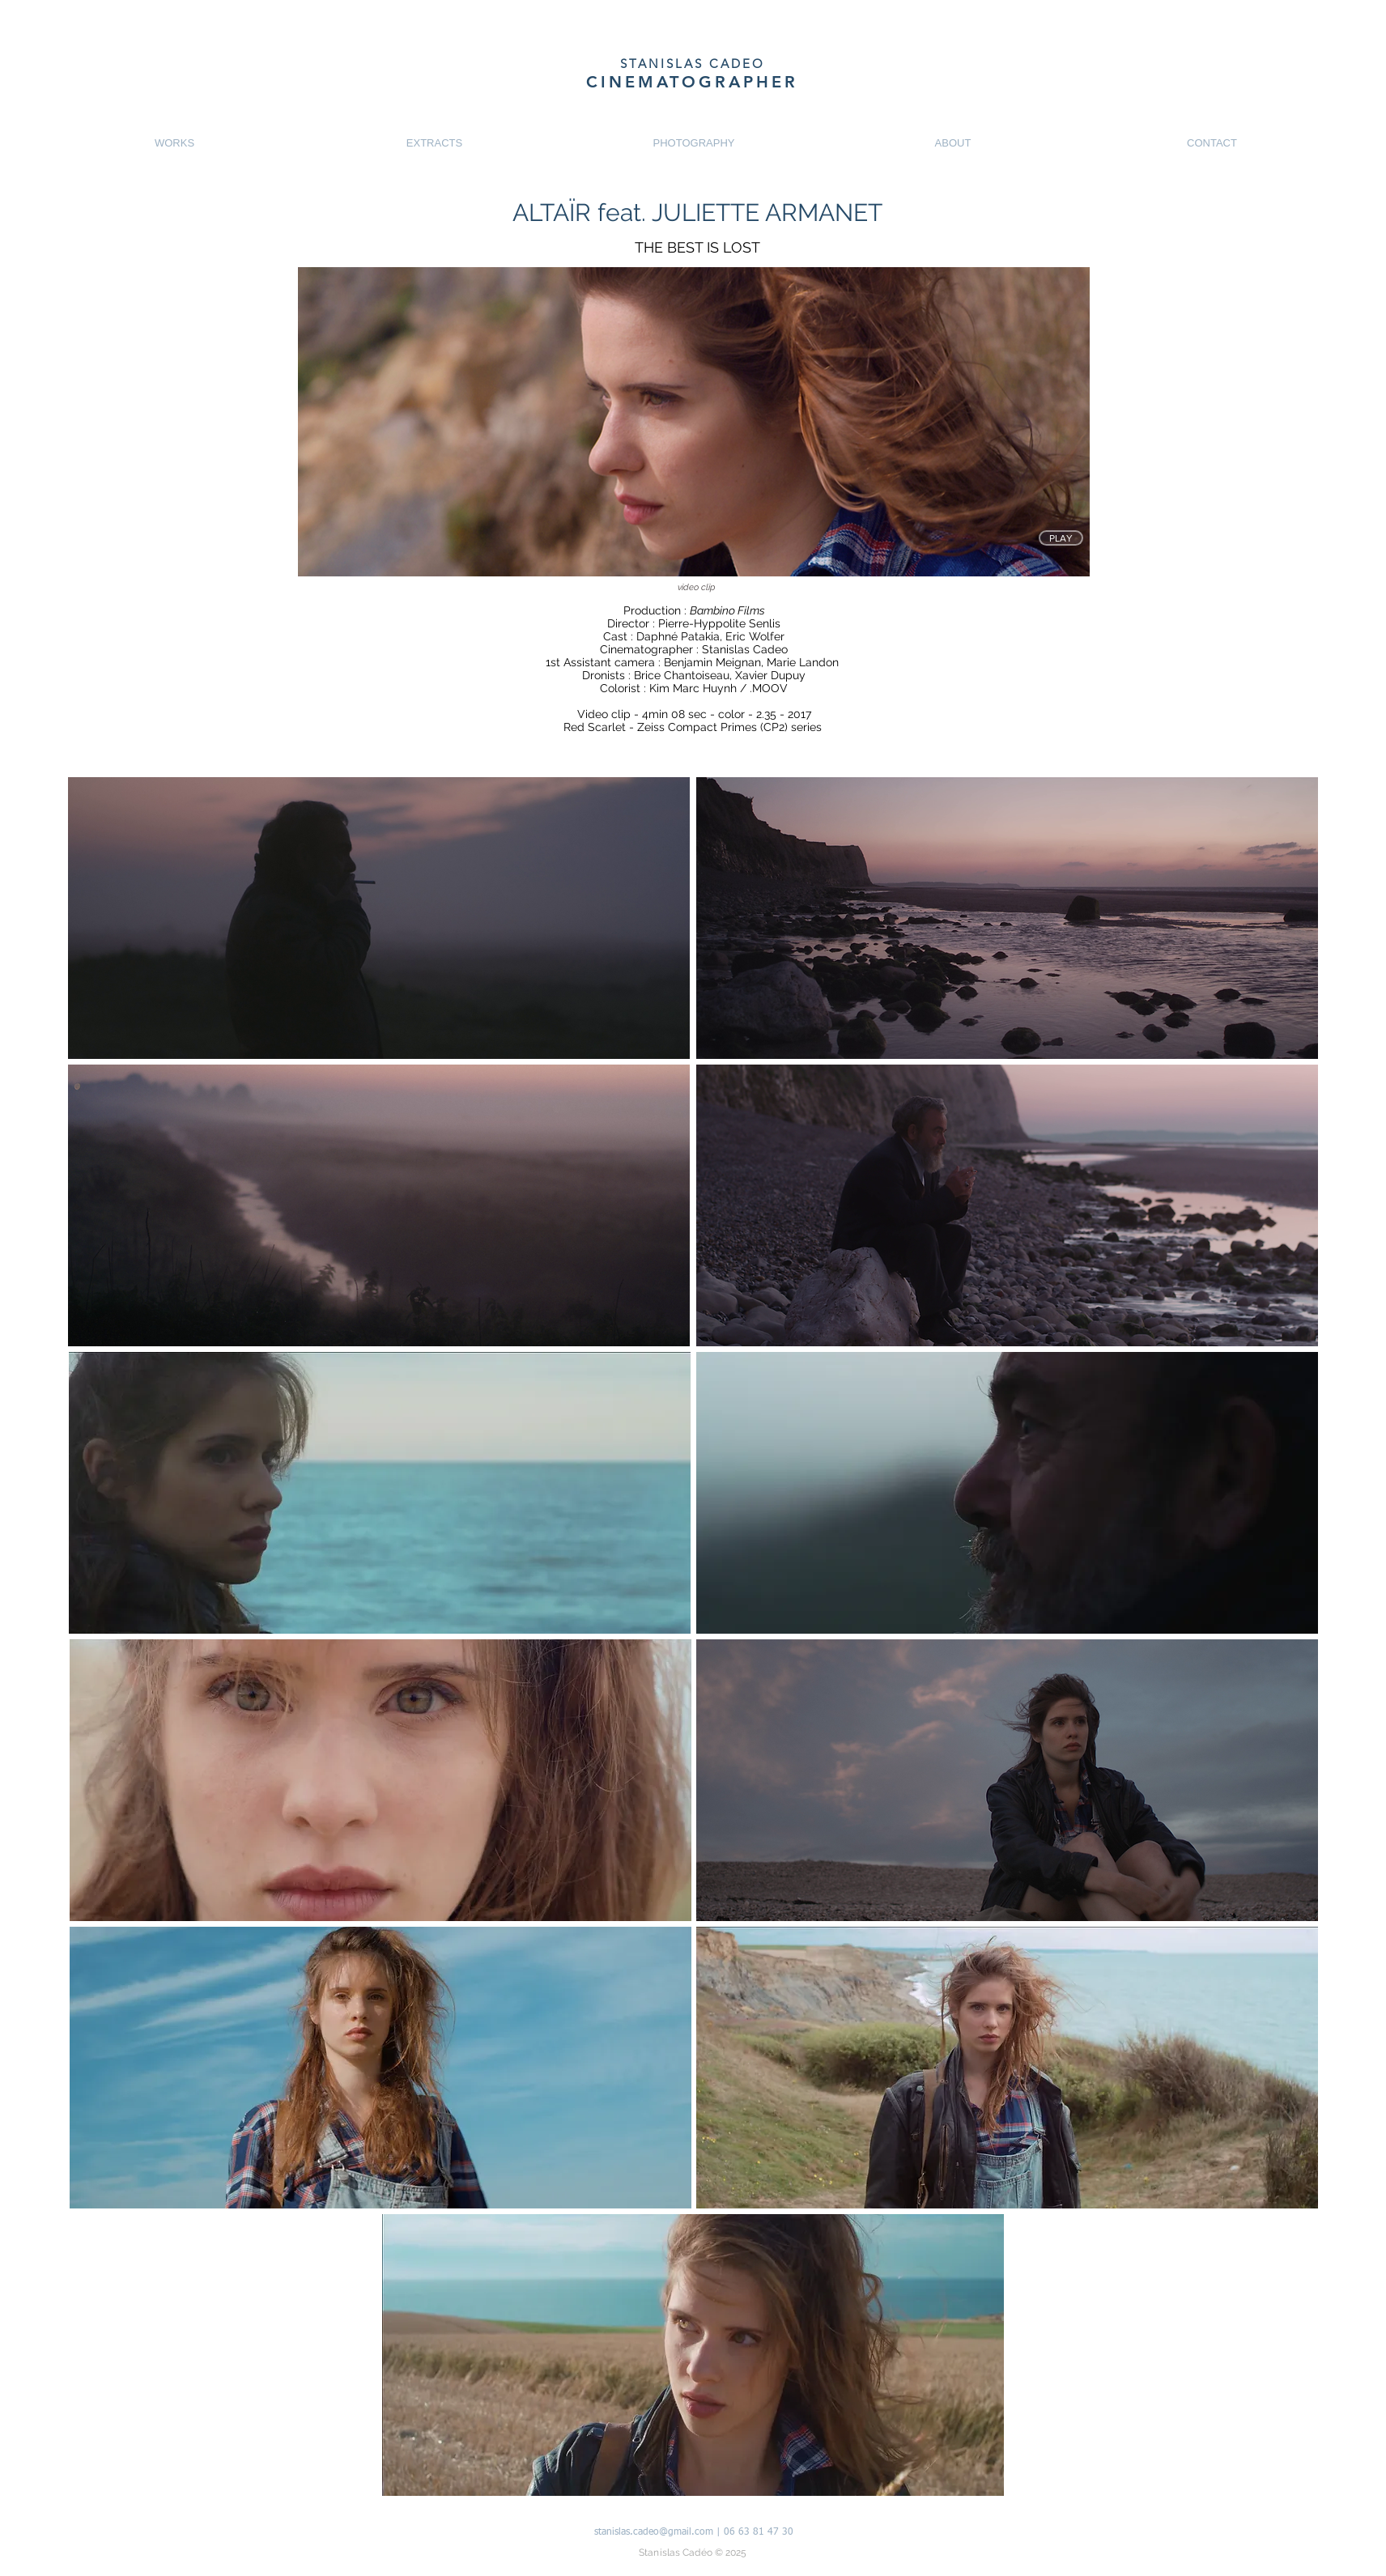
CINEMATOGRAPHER (692, 81)
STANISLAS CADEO (692, 63)
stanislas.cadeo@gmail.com (653, 2532)
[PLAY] (1061, 538)
